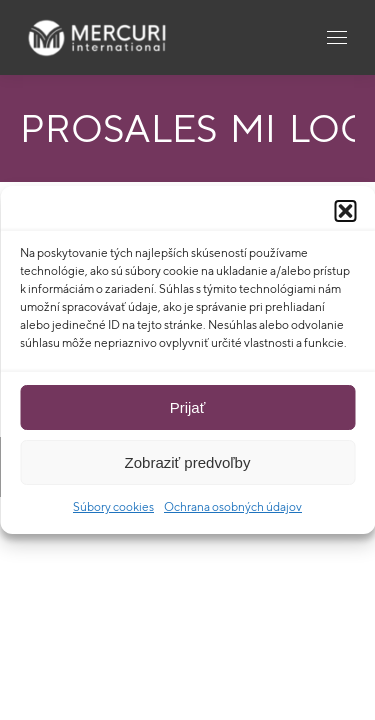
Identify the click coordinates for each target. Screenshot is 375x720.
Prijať (188, 407)
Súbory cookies (113, 506)
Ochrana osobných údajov (233, 506)
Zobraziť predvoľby (188, 462)
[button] (345, 211)
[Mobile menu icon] (337, 37)
